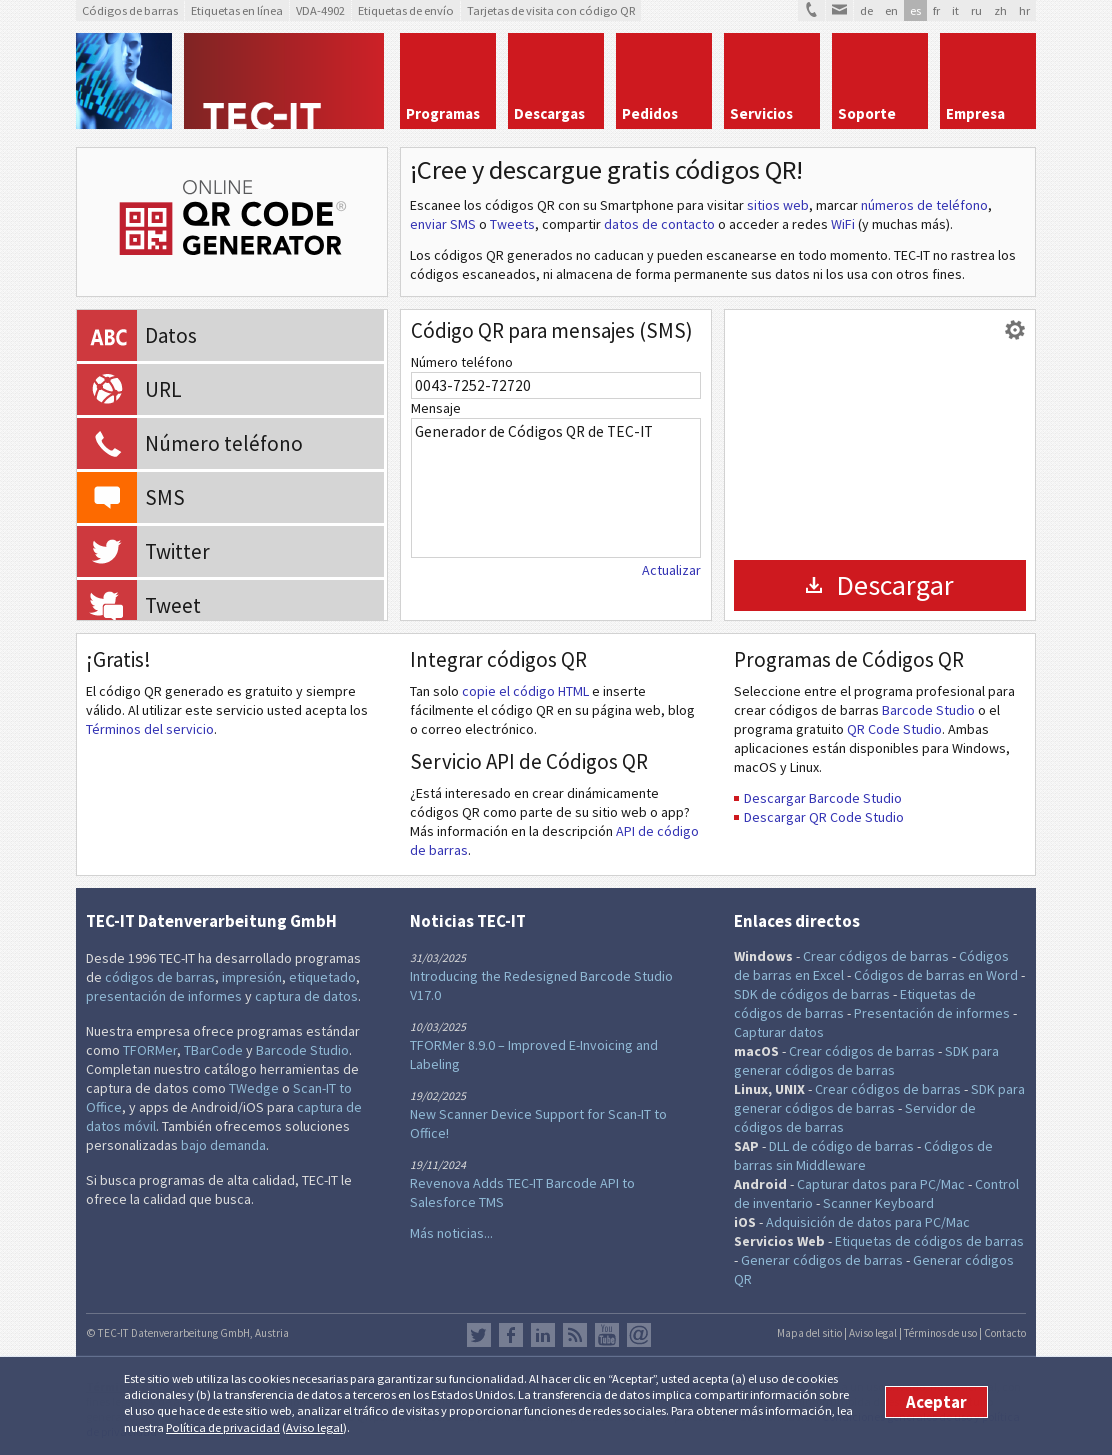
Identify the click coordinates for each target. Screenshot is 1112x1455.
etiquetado (322, 977)
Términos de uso (940, 1333)
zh (1000, 10)
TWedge (254, 1088)
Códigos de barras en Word (936, 975)
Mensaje (436, 408)
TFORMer (150, 1050)
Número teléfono (462, 362)
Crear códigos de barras (876, 956)
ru (976, 10)
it (955, 10)
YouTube (607, 1335)
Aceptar (936, 1402)
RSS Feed (575, 1335)
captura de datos (306, 996)
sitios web (778, 205)
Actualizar (671, 570)
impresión (252, 977)
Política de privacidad (223, 1427)
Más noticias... (451, 1233)
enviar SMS (443, 224)
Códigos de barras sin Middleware (863, 1155)
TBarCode (213, 1050)
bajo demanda (223, 1145)
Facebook (511, 1335)
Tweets (512, 224)
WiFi (843, 224)
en (891, 10)
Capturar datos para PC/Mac (881, 1184)
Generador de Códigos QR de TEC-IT (556, 488)
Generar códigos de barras (822, 1260)
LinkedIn (543, 1335)
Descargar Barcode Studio (823, 798)
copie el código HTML (525, 691)
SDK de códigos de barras (812, 994)
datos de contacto (659, 224)
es (915, 10)
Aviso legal (314, 1427)
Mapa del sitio (809, 1333)
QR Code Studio (894, 729)
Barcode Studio (928, 710)
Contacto (1005, 1333)
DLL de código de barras (841, 1146)
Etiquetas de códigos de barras (929, 1241)
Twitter (479, 1335)
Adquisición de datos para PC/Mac (868, 1222)
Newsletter (639, 1335)
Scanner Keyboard (878, 1203)
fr (936, 10)
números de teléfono (924, 205)
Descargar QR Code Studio (824, 817)
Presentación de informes (932, 1013)
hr (1024, 10)
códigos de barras (160, 977)
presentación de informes (164, 996)
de (866, 10)
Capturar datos (779, 1032)
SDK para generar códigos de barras (866, 1060)
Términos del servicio (150, 729)
